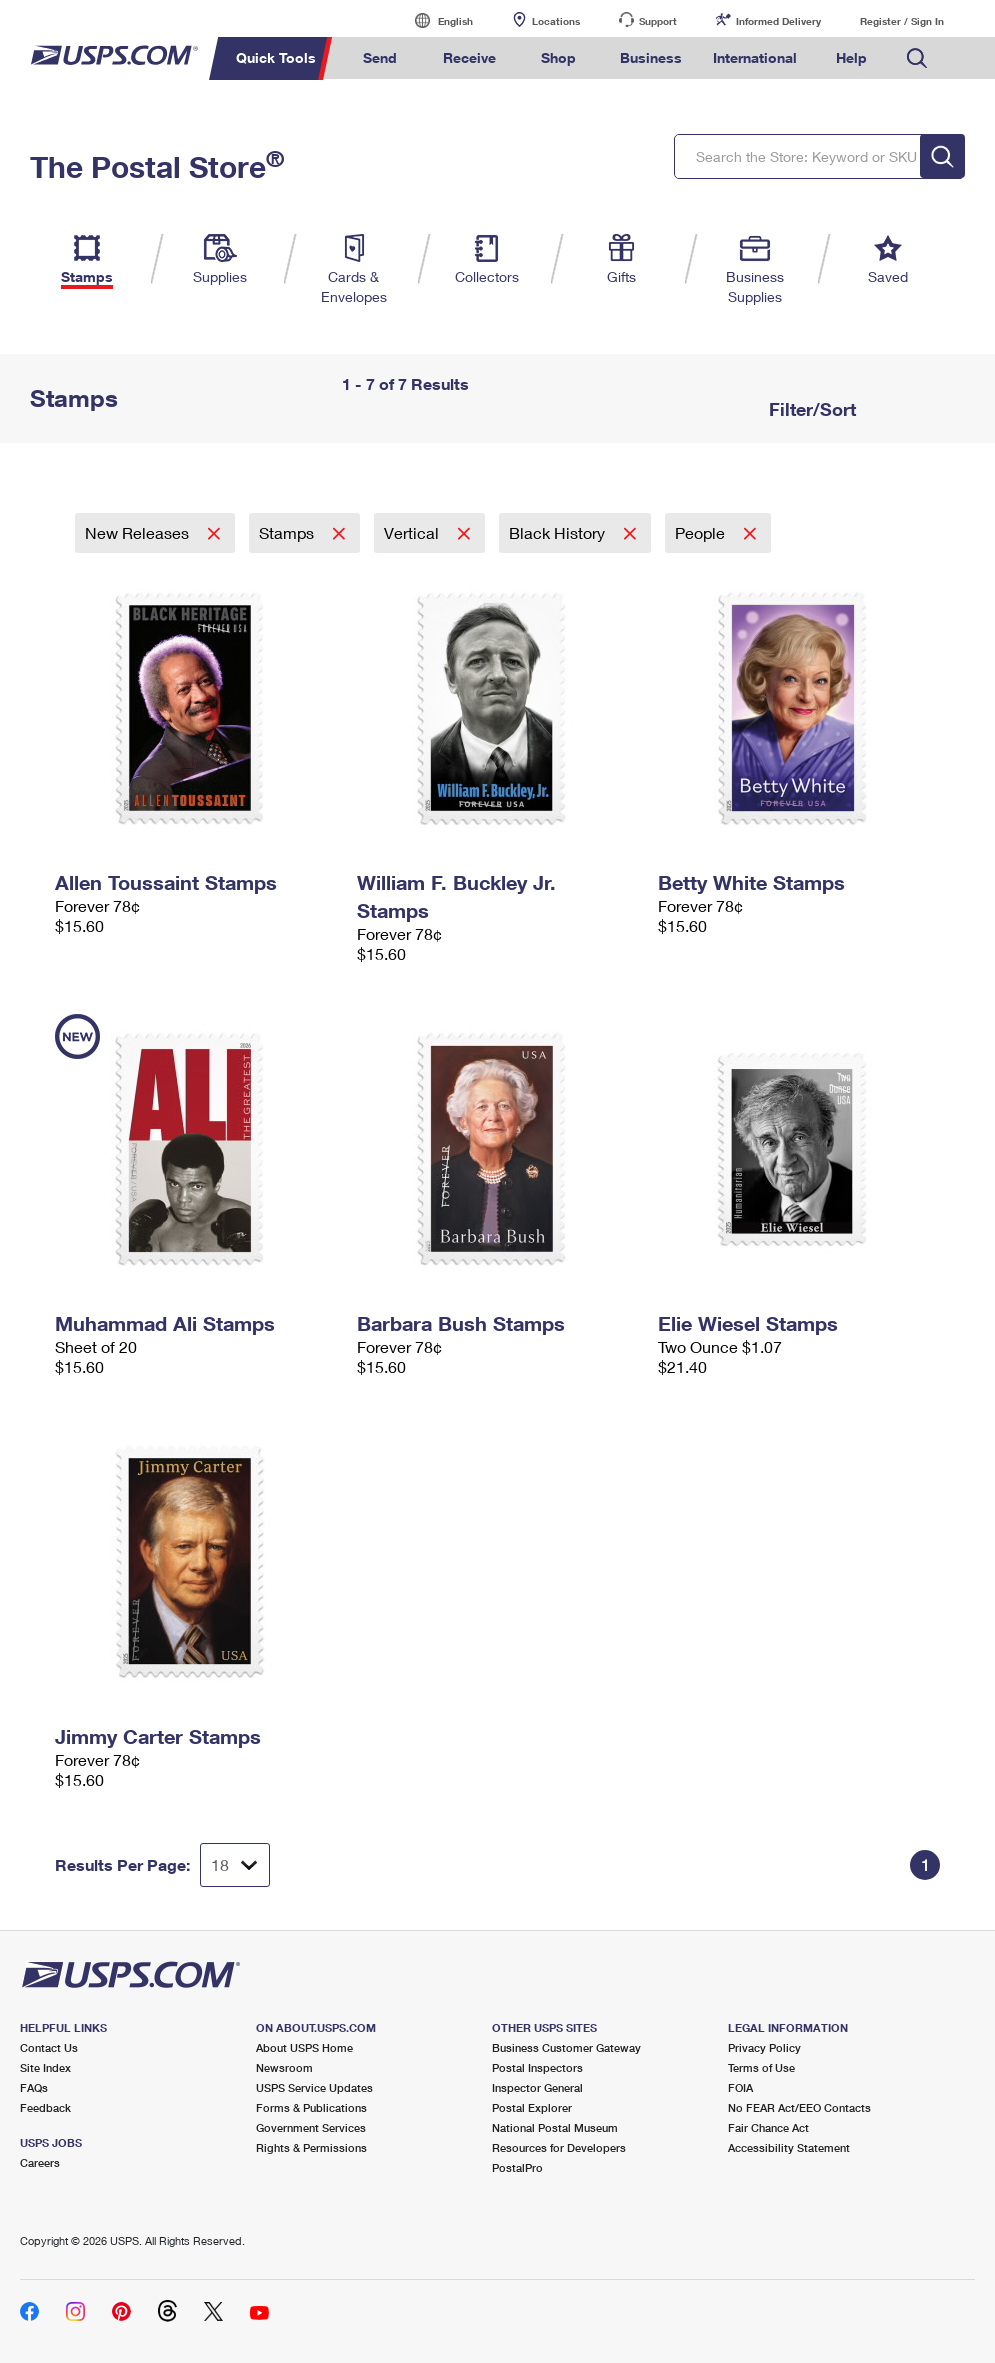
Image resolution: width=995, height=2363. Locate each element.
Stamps (288, 532)
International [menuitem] (755, 57)
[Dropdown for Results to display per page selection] (235, 1865)
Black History (559, 532)
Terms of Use (761, 2067)
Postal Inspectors (537, 2067)
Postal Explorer (532, 2107)
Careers (40, 2162)
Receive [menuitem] (469, 57)
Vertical (413, 532)
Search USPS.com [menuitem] (917, 58)
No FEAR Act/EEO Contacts (799, 2107)
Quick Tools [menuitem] (276, 57)
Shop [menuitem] (558, 57)
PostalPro (517, 2167)
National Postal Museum (555, 2127)
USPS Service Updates (314, 2087)
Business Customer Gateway (566, 2047)
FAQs (34, 2087)
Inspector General (537, 2087)
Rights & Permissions (311, 2147)
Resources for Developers (559, 2147)
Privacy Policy (764, 2047)
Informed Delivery (778, 21)
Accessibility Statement (789, 2147)
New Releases (139, 532)
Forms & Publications (311, 2107)
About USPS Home (304, 2047)
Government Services (311, 2127)
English (435, 20)
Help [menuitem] (851, 57)
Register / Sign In (902, 21)
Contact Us (49, 2047)
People (702, 532)
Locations (556, 21)
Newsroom (284, 2067)
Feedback (45, 2107)
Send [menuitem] (380, 57)
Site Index (45, 2067)
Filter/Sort (810, 409)
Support (658, 21)
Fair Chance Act (768, 2127)
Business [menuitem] (651, 57)
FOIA (740, 2087)
